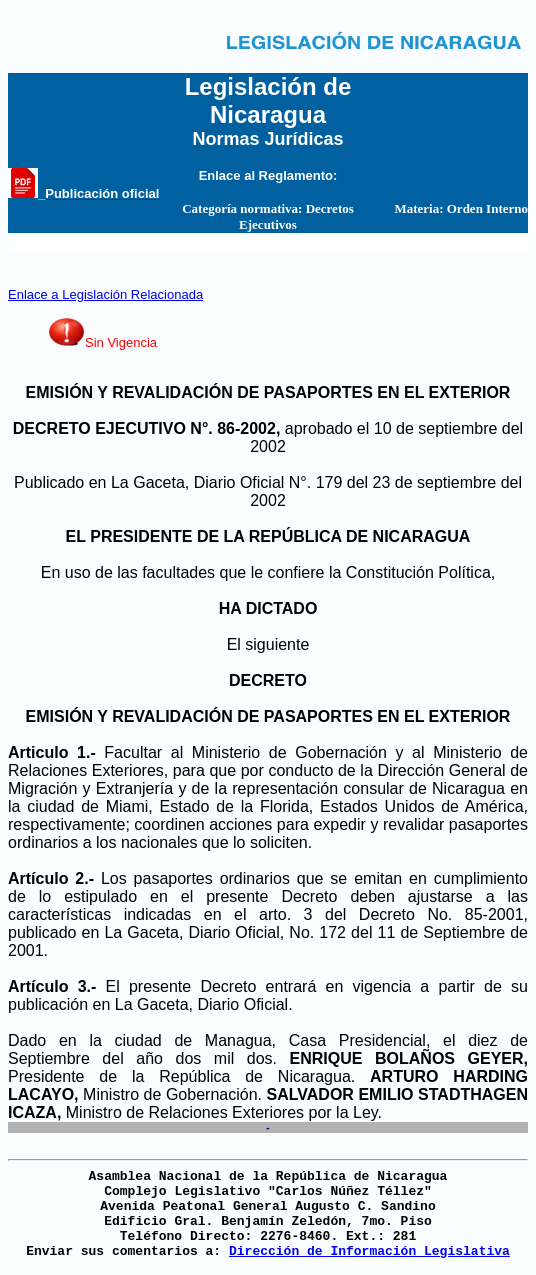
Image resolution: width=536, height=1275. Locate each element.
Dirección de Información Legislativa (369, 1251)
